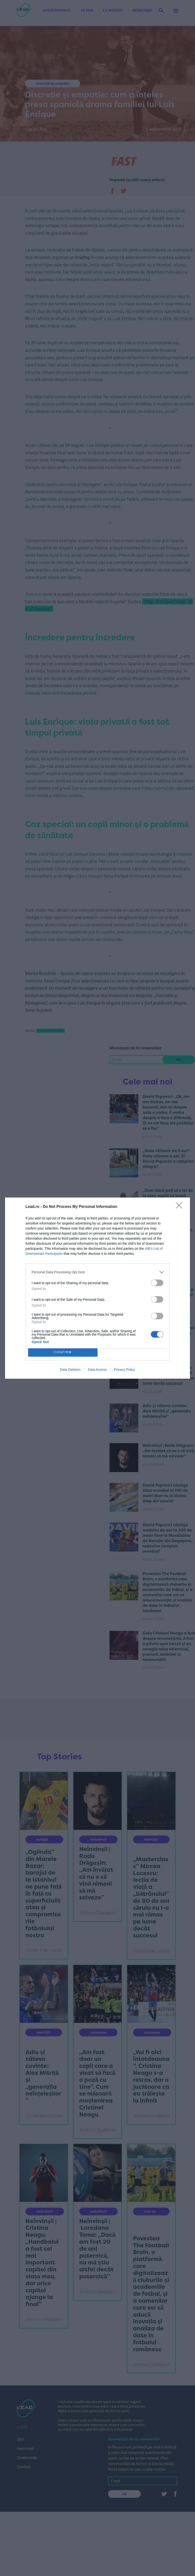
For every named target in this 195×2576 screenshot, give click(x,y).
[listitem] (97, 1272)
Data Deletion (70, 1369)
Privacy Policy (124, 1369)
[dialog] (97, 1288)
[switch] (157, 1283)
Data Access (97, 1369)
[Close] (180, 1206)
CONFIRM (63, 1352)
